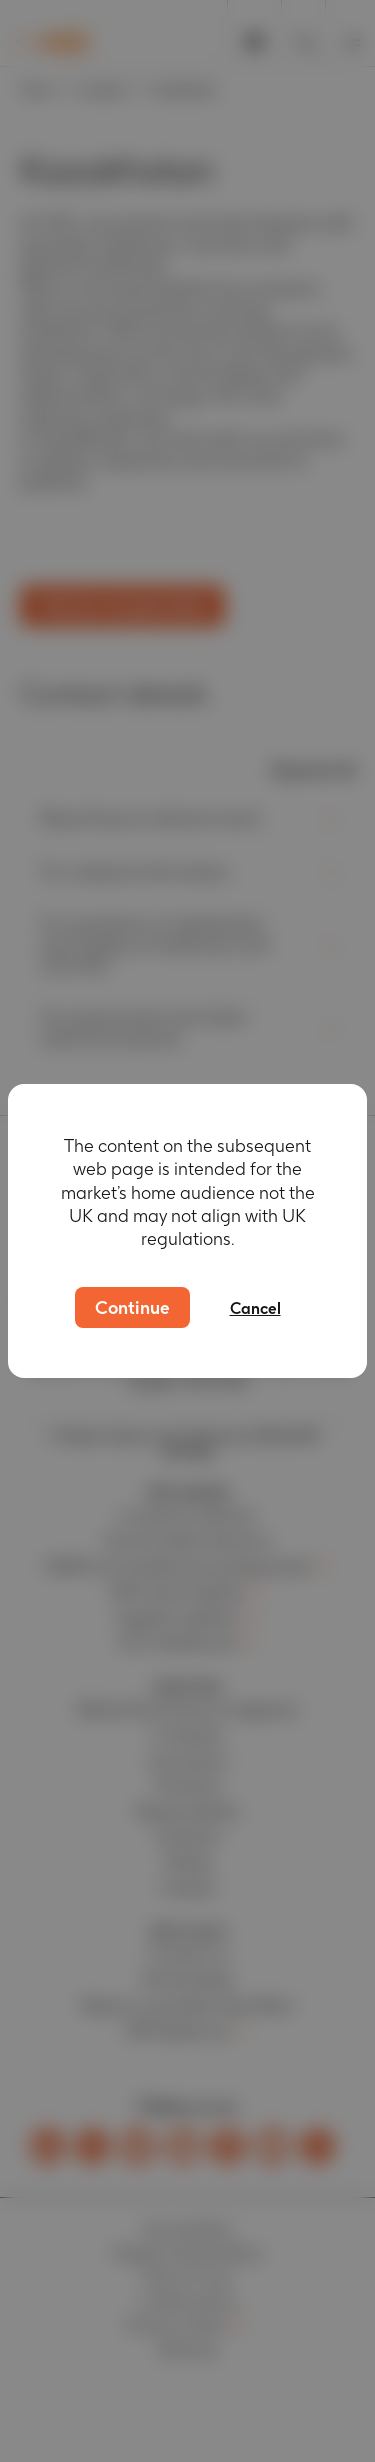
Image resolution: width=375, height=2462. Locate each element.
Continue (132, 1307)
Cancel (255, 1308)
